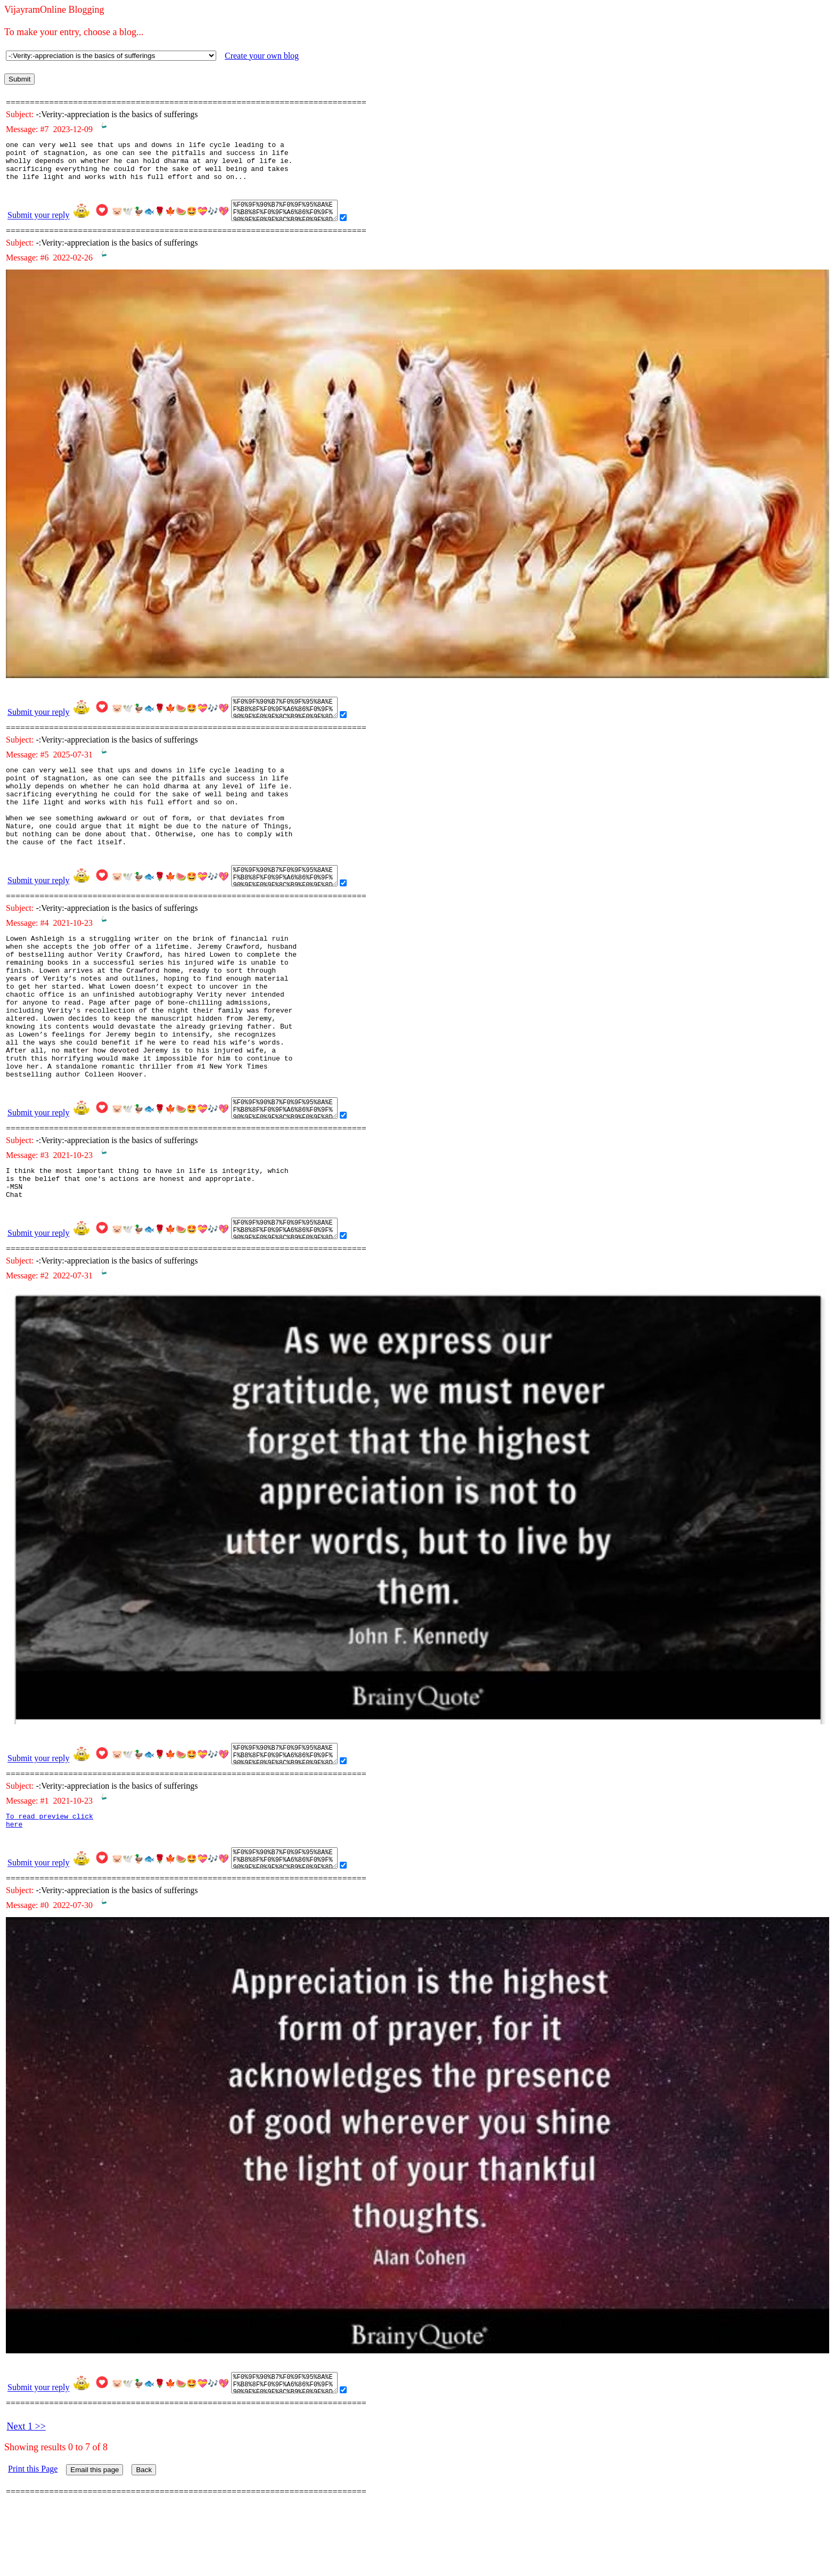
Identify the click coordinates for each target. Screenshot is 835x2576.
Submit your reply (38, 223)
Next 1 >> (26, 2488)
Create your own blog (262, 55)
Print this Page (33, 2531)
